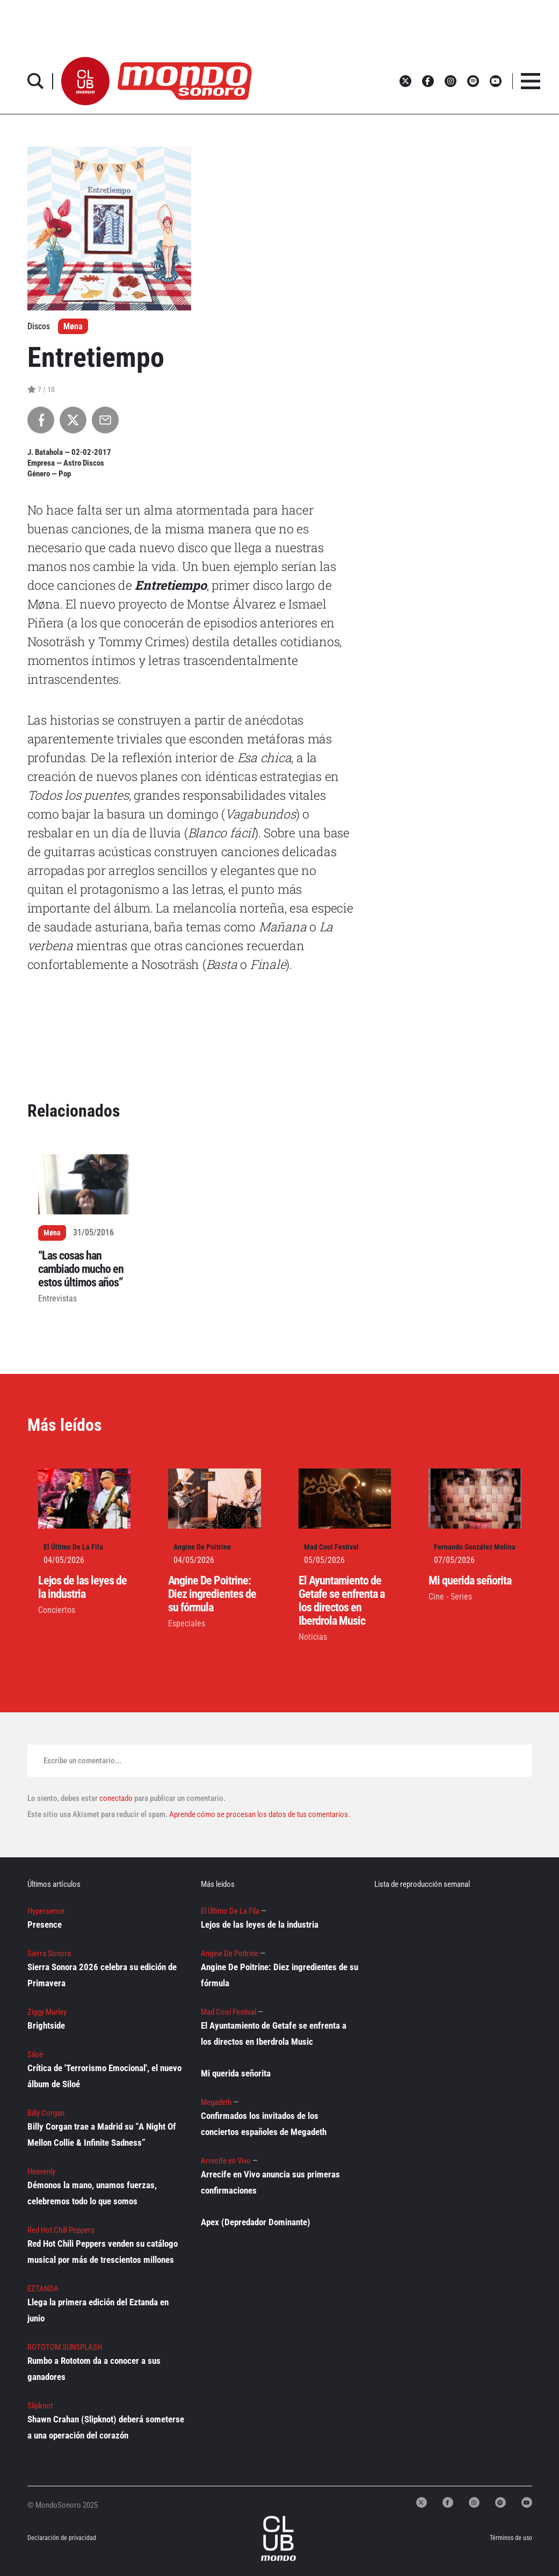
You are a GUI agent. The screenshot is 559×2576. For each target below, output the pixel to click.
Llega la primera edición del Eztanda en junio (98, 2310)
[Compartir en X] (73, 420)
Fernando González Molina (475, 1547)
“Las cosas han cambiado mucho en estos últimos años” (81, 1269)
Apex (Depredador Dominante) (255, 2222)
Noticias (313, 1637)
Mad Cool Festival (331, 1547)
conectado (116, 1798)
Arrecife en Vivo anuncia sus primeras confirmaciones (270, 2182)
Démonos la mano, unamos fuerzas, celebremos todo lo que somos (92, 2193)
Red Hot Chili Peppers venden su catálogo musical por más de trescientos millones (102, 2251)
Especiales (186, 1623)
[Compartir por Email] (105, 420)
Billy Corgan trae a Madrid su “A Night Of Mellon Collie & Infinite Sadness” (101, 2134)
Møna (73, 326)
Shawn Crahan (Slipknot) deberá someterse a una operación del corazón (105, 2427)
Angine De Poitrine (202, 1547)
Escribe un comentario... (82, 1760)
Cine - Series (450, 1596)
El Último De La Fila (73, 1547)
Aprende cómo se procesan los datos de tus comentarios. (259, 1814)
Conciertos (56, 1610)
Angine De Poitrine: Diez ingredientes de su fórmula (212, 1594)
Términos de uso (511, 2538)
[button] (85, 81)
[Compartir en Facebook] (40, 420)
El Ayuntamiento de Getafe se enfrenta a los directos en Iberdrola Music (341, 1600)
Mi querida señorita (470, 1580)
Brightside (46, 2025)
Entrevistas (57, 1298)
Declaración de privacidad (55, 2538)
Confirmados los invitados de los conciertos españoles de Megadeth (263, 2123)
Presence (44, 1924)
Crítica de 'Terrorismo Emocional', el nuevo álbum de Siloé (104, 2076)
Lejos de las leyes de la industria (82, 1587)
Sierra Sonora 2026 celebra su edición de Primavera (102, 1975)
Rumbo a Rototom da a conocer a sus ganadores (94, 2368)
